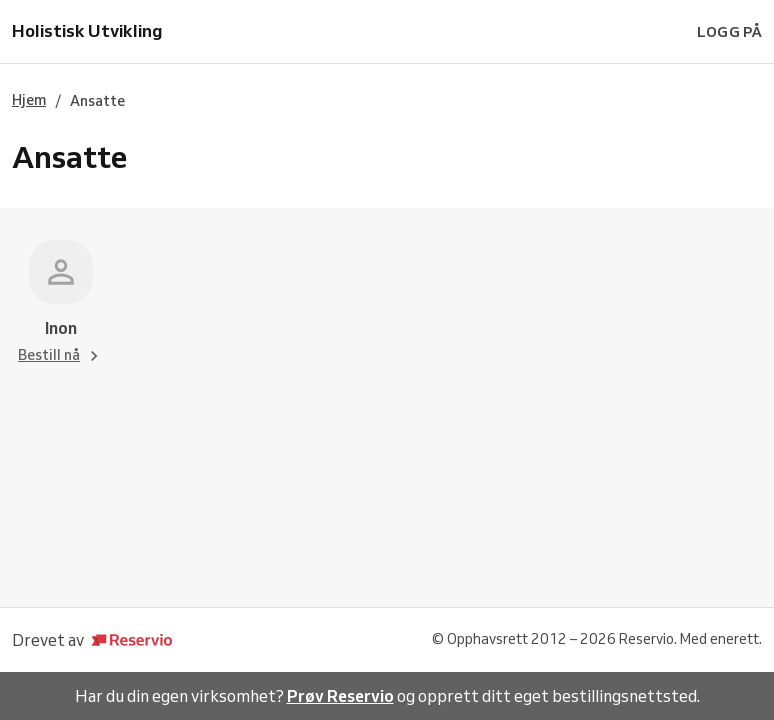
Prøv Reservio (340, 696)
